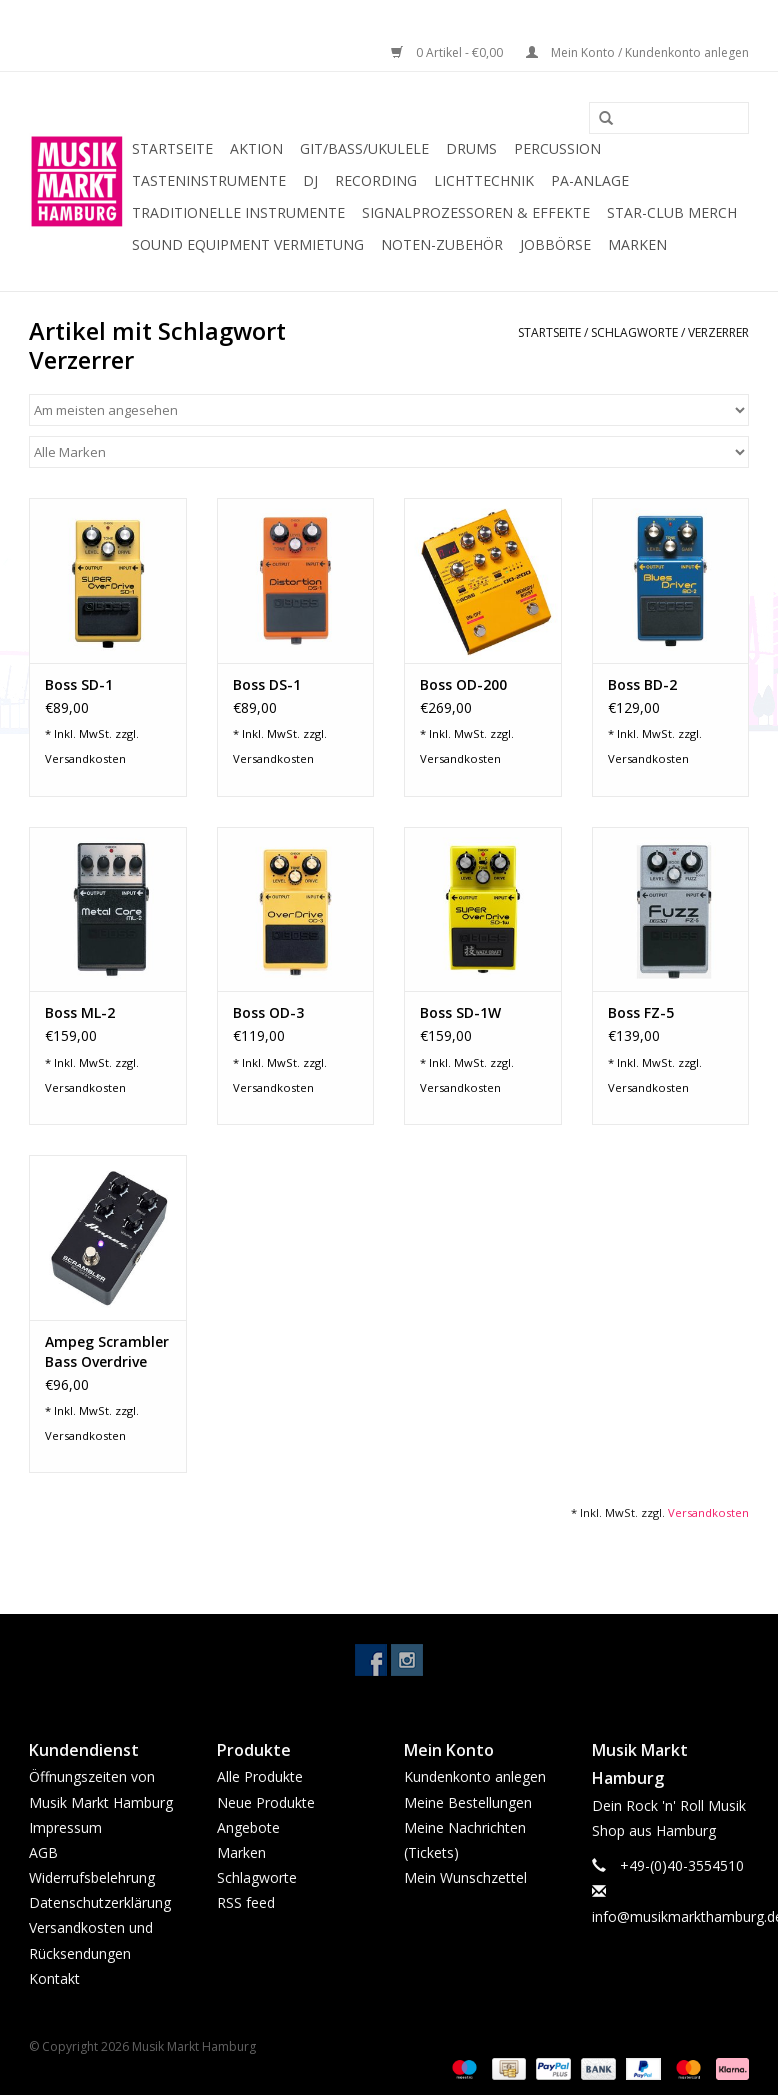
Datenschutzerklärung (100, 1902)
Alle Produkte (260, 1776)
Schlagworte (634, 332)
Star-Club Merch (672, 212)
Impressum (65, 1827)
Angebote (248, 1827)
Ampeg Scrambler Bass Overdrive (107, 1351)
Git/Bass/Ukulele (364, 148)
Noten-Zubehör (442, 244)
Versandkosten (85, 758)
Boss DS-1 (267, 684)
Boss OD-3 (268, 1012)
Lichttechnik (484, 180)
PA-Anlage (590, 180)
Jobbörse (555, 244)
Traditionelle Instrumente (238, 212)
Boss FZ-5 (641, 1012)
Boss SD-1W (460, 1012)
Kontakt (54, 1978)
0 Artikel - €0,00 (448, 52)
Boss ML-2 (80, 1012)
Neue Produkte (266, 1802)
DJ (310, 180)
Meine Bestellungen (468, 1802)
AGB (43, 1852)
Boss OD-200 (463, 684)
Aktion (256, 148)
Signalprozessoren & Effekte (476, 212)
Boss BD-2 (642, 684)
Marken (637, 244)
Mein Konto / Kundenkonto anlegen (637, 52)
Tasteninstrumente (209, 180)
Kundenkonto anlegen (475, 1776)
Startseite (172, 148)
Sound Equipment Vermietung (248, 244)
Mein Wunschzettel (465, 1877)
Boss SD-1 (79, 684)
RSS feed (246, 1902)
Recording (376, 180)
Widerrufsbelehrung (92, 1877)
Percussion (557, 148)
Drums (471, 148)
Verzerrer (718, 332)
